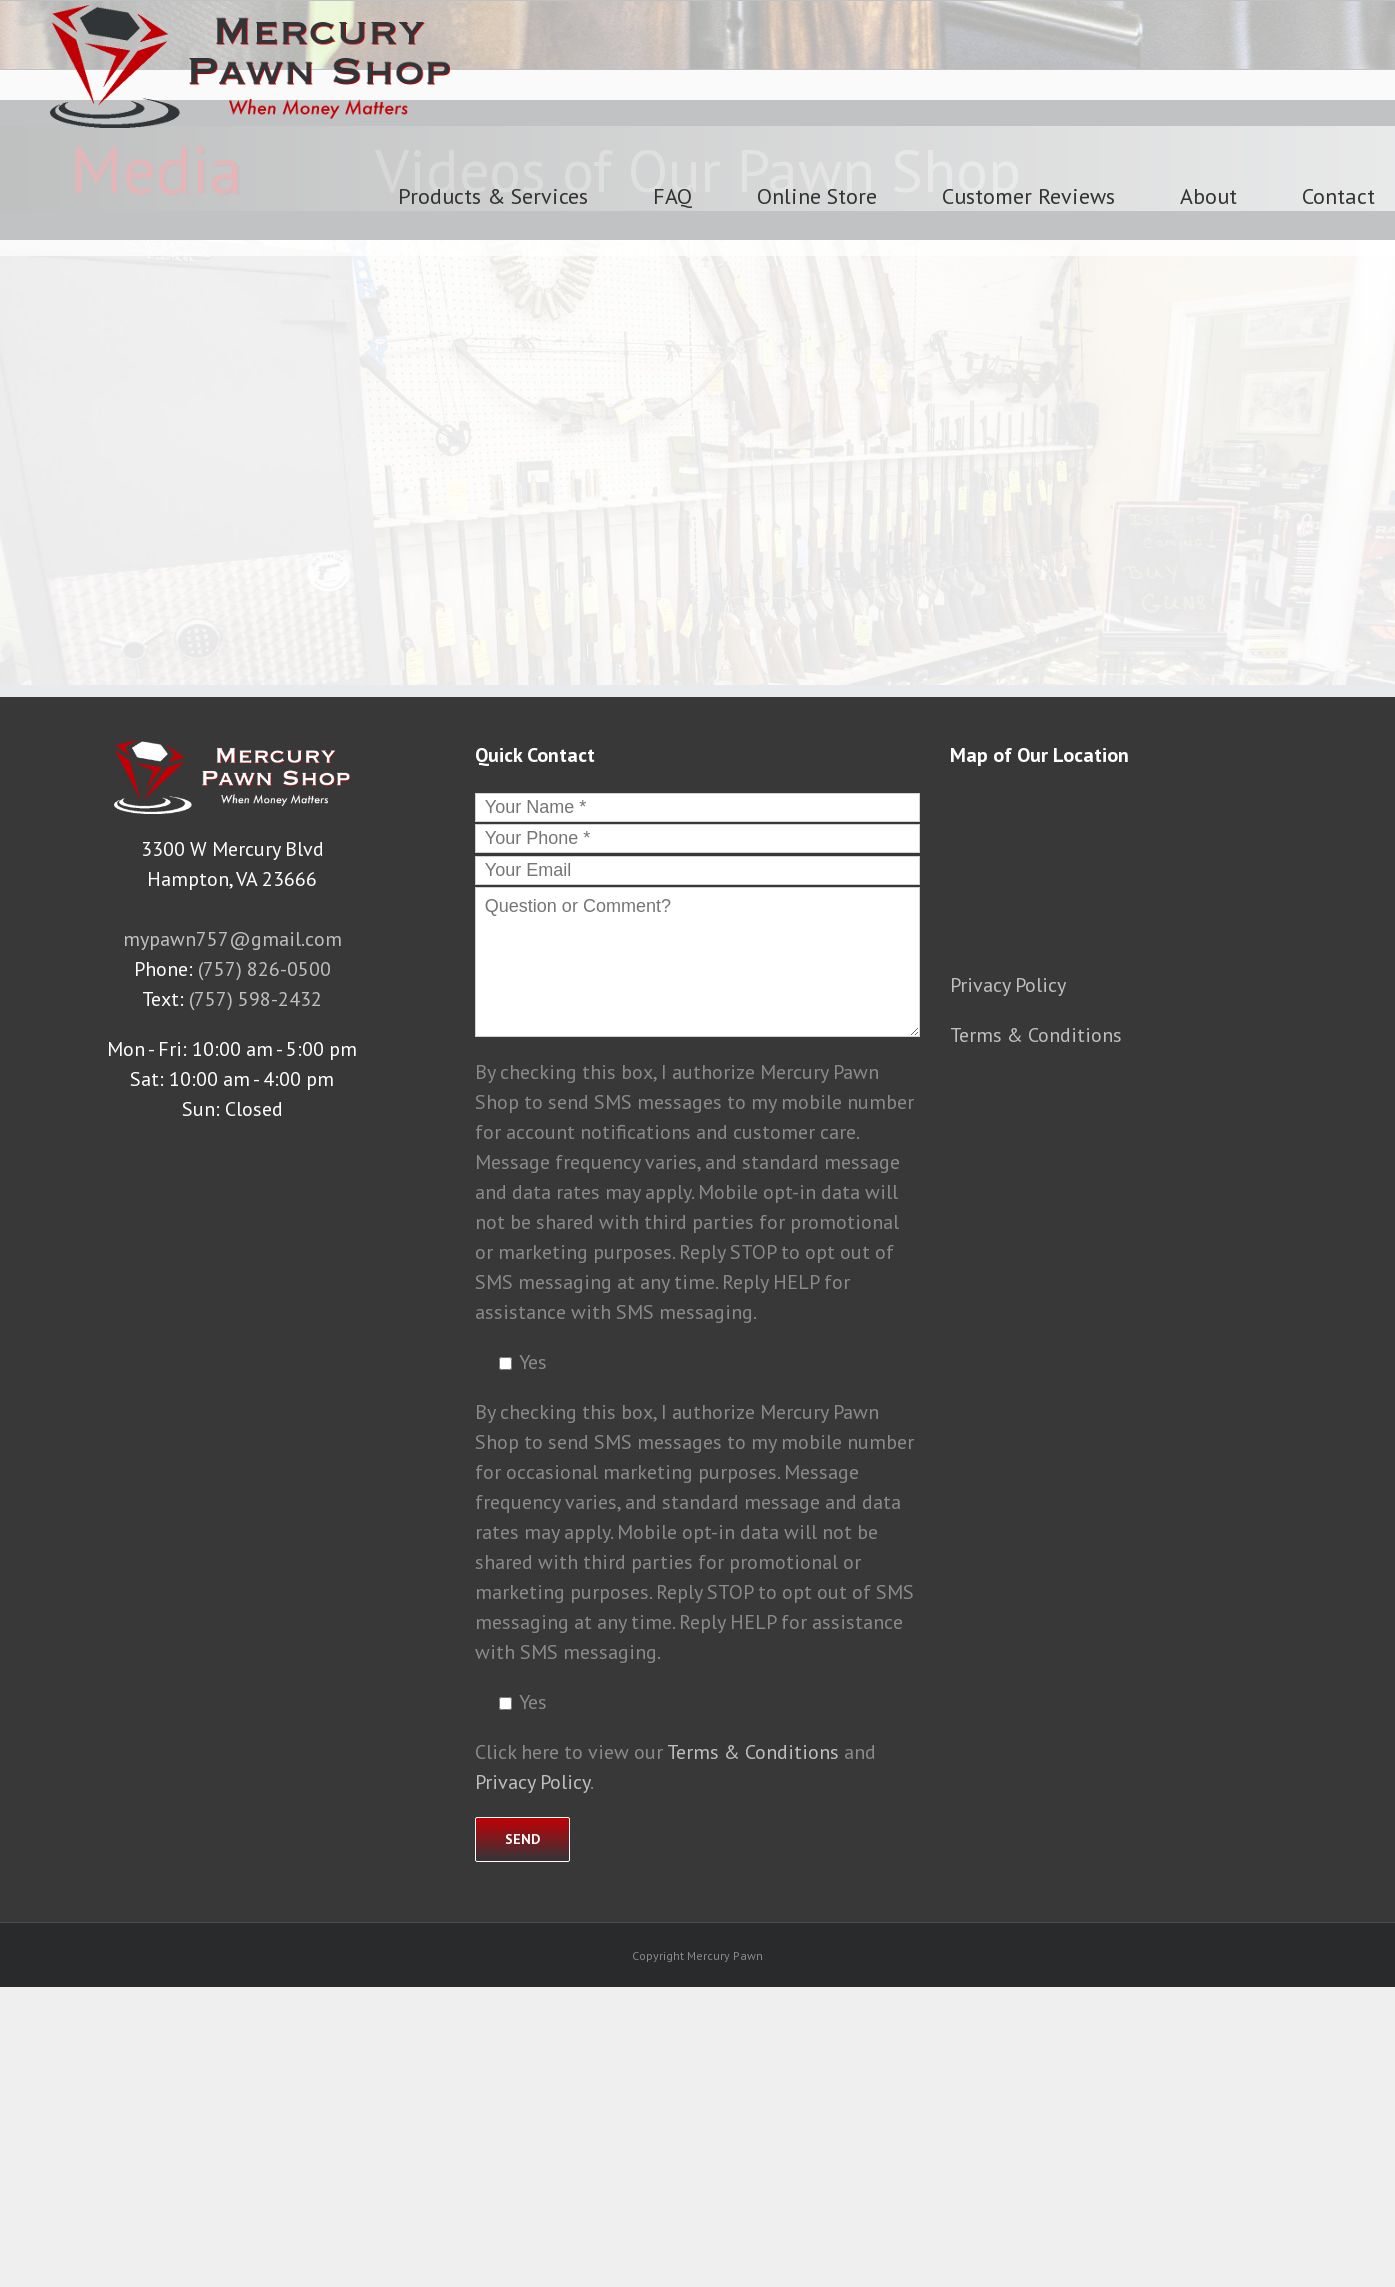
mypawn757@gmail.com (232, 939)
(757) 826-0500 (264, 969)
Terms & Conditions (753, 1752)
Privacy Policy (532, 1782)
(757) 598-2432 (255, 999)
